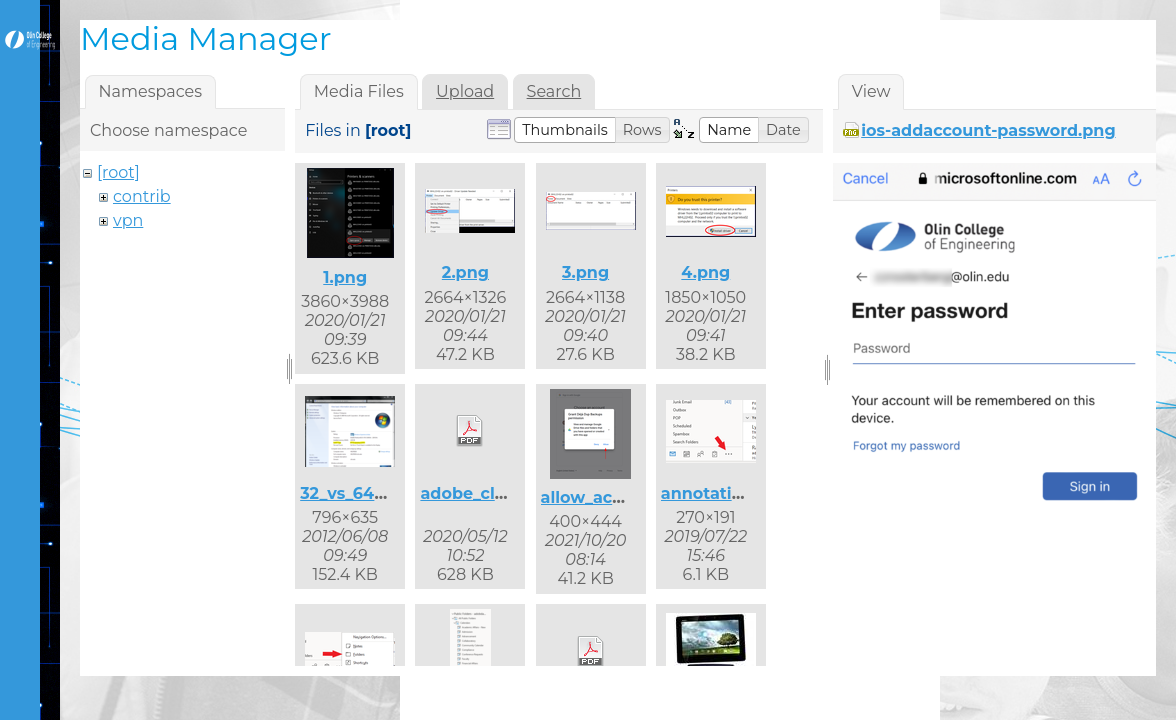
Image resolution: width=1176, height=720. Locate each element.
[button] (565, 130)
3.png (585, 272)
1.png (345, 277)
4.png (705, 272)
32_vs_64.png (356, 493)
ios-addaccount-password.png (988, 130)
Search (554, 91)
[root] (118, 172)
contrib (142, 196)
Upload (465, 91)
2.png (465, 272)
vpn (128, 220)
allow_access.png (614, 497)
